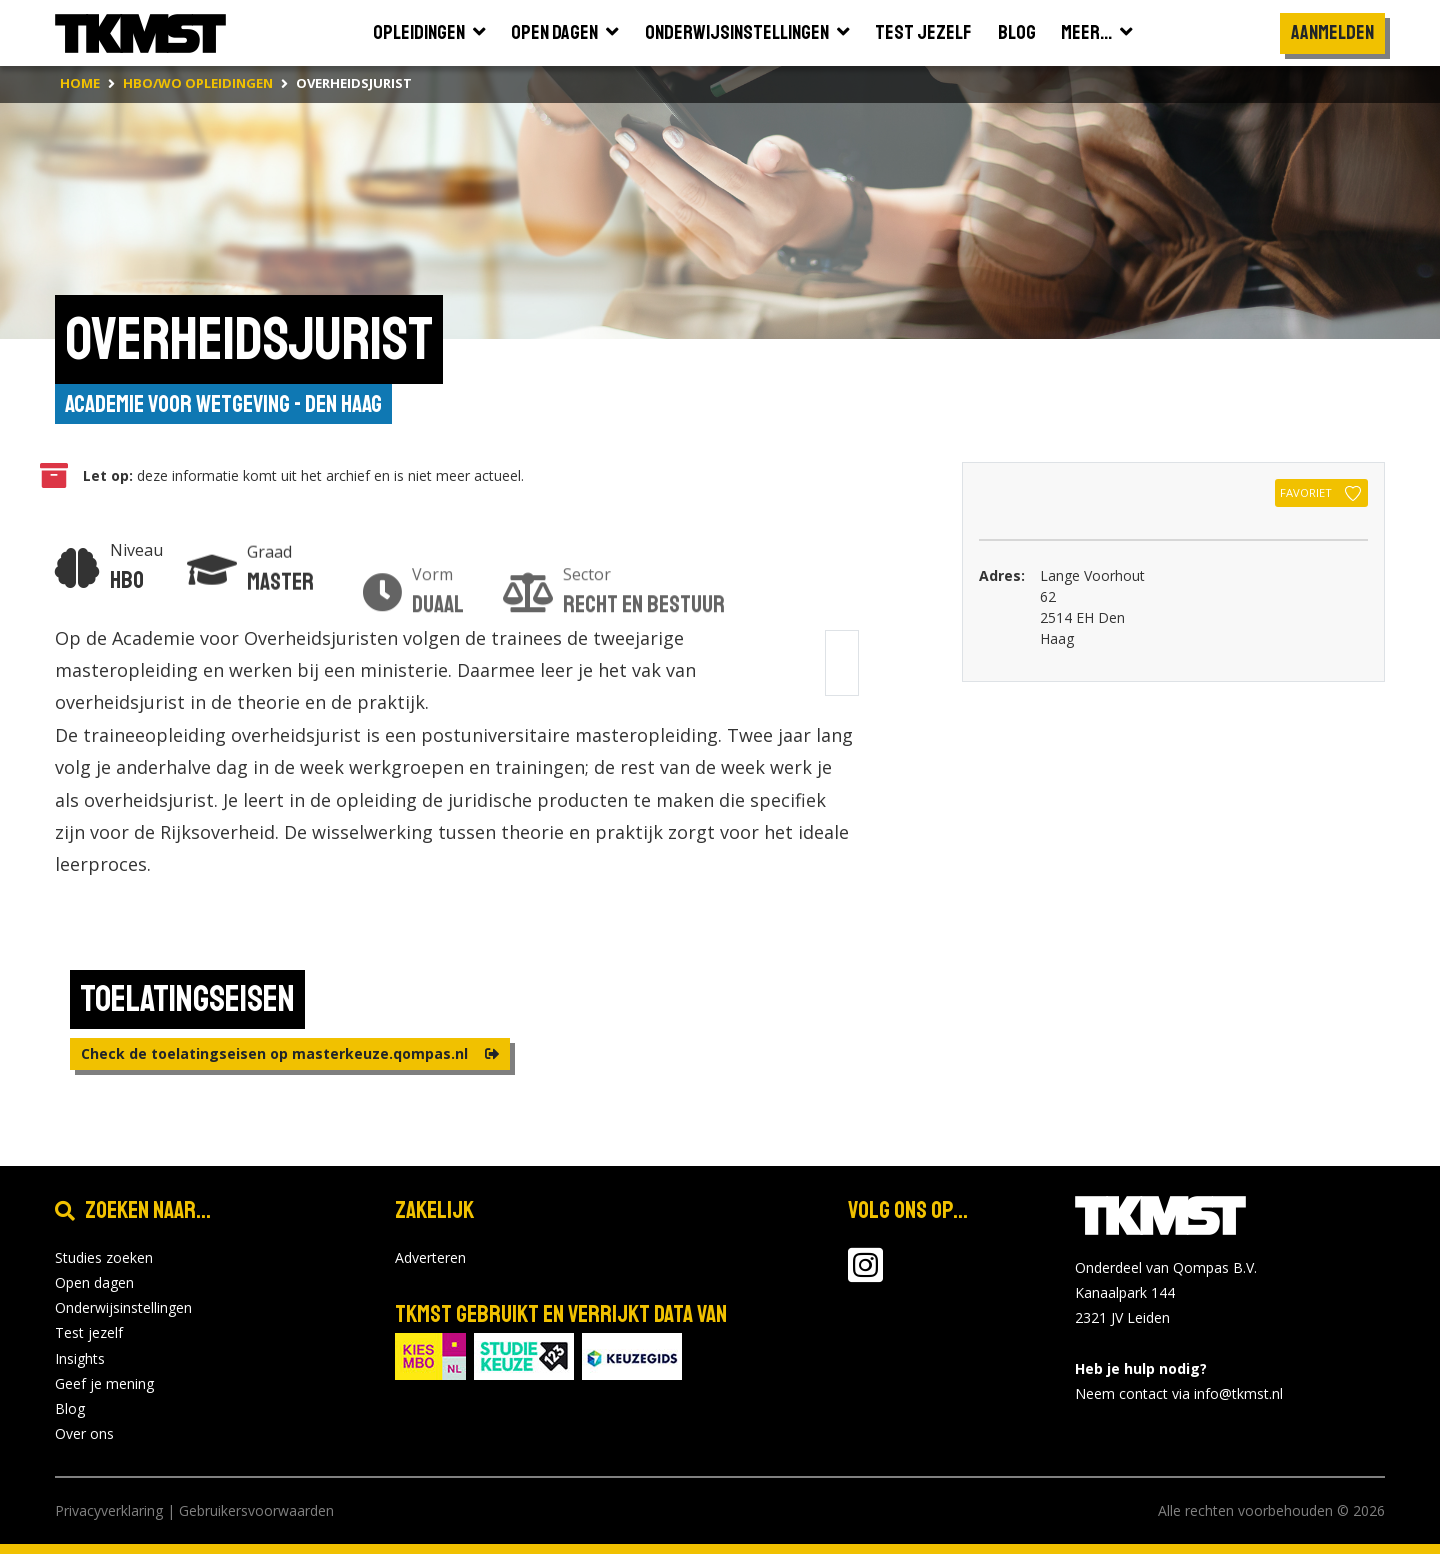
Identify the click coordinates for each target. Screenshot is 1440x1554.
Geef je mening (104, 1383)
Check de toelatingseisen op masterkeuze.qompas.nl (290, 1053)
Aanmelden (1332, 32)
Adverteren (430, 1257)
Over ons (84, 1433)
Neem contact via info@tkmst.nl (1179, 1393)
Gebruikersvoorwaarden (256, 1510)
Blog (70, 1408)
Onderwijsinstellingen (123, 1307)
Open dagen (94, 1282)
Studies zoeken (104, 1257)
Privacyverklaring (109, 1510)
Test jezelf (89, 1332)
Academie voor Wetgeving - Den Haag (223, 404)
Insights (80, 1358)
